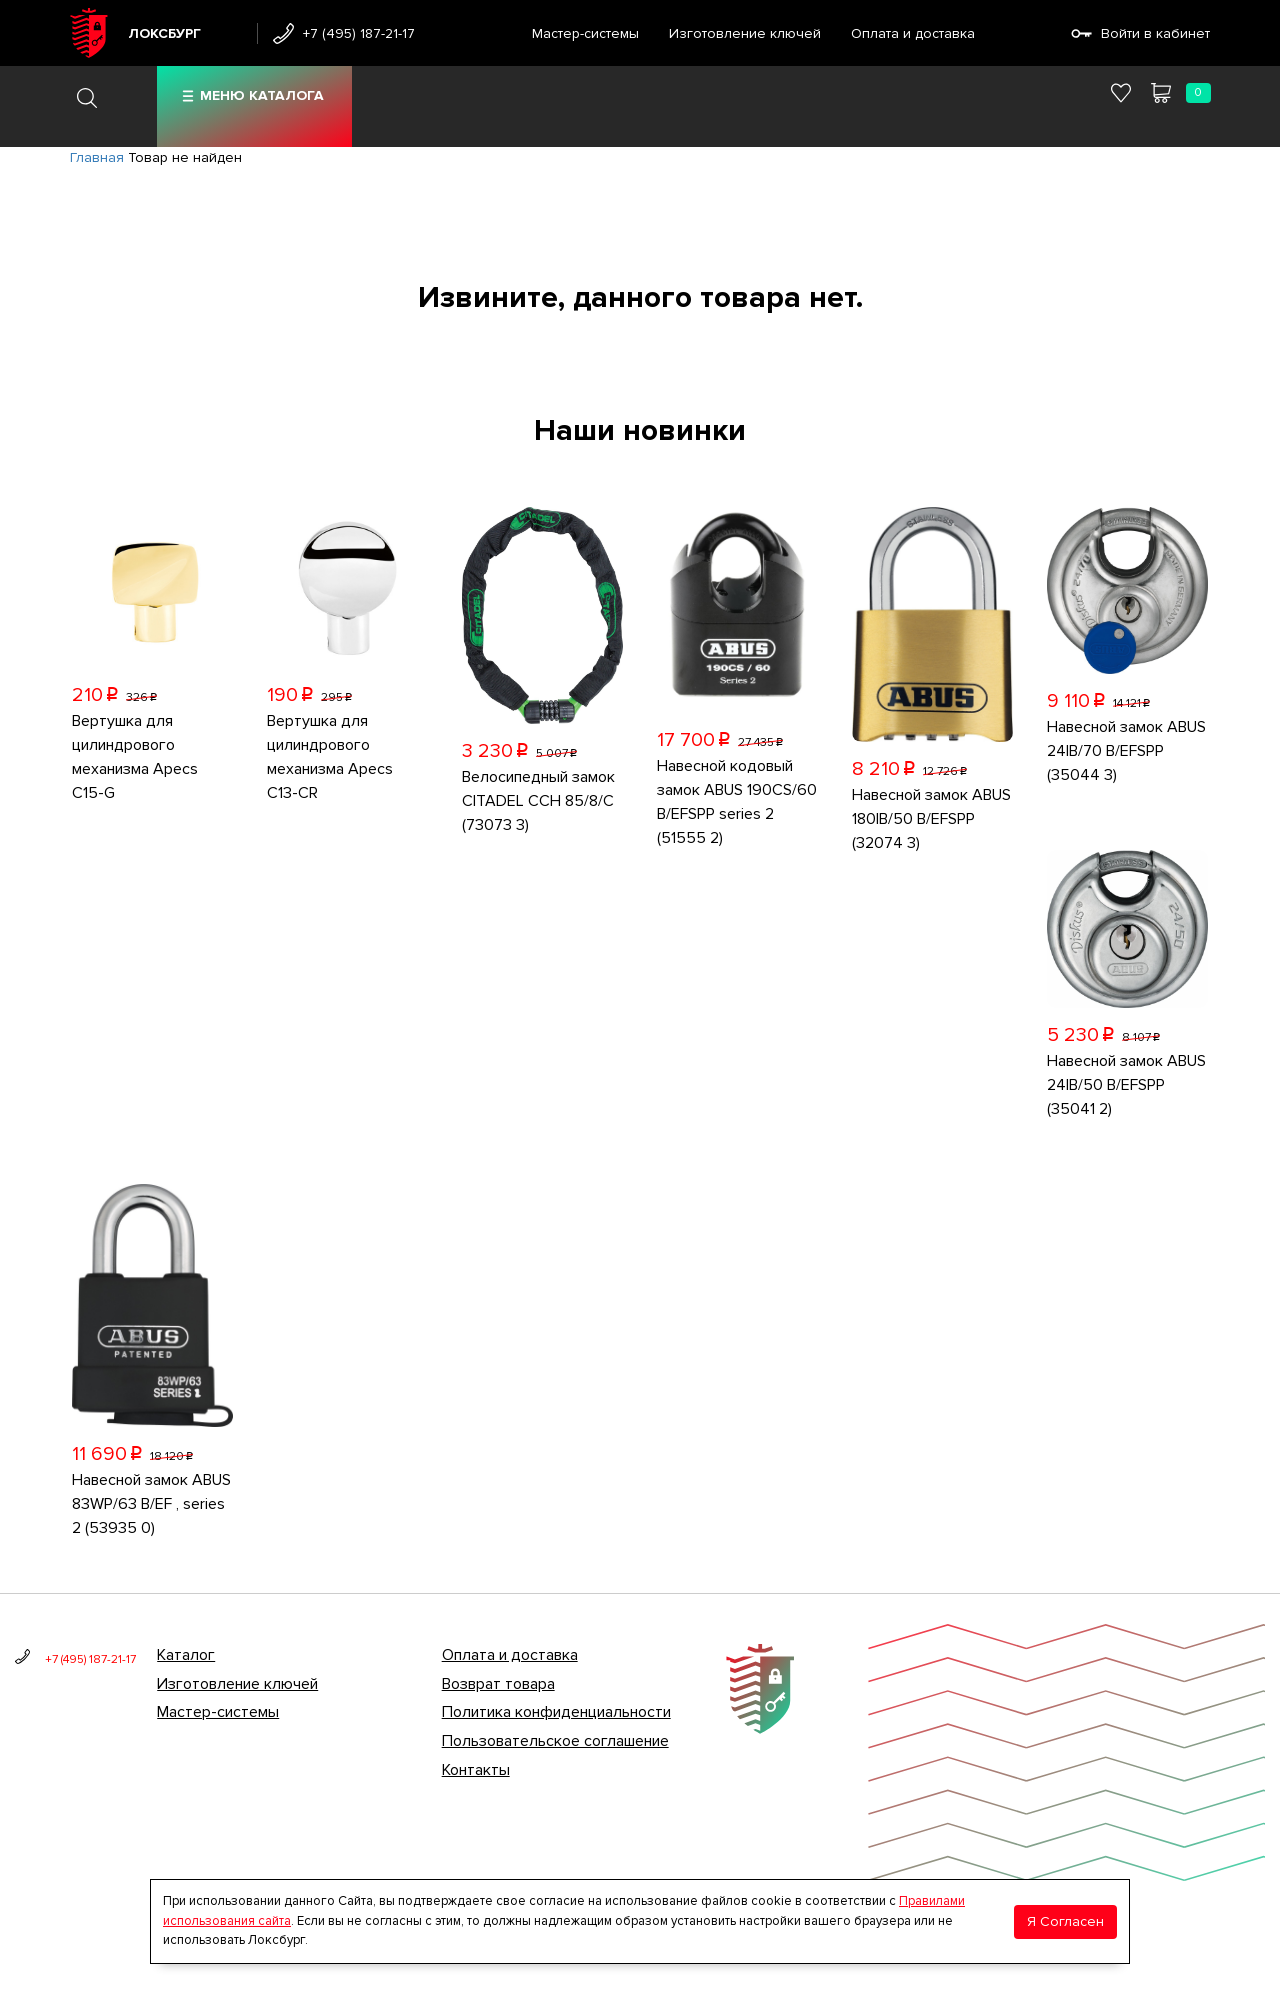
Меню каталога (262, 95)
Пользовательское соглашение (555, 1741)
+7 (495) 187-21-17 (359, 33)
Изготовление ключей (745, 33)
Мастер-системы (585, 33)
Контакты (476, 1770)
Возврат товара (498, 1684)
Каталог (186, 1655)
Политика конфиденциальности (556, 1712)
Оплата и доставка (913, 33)
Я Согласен (1065, 1921)
